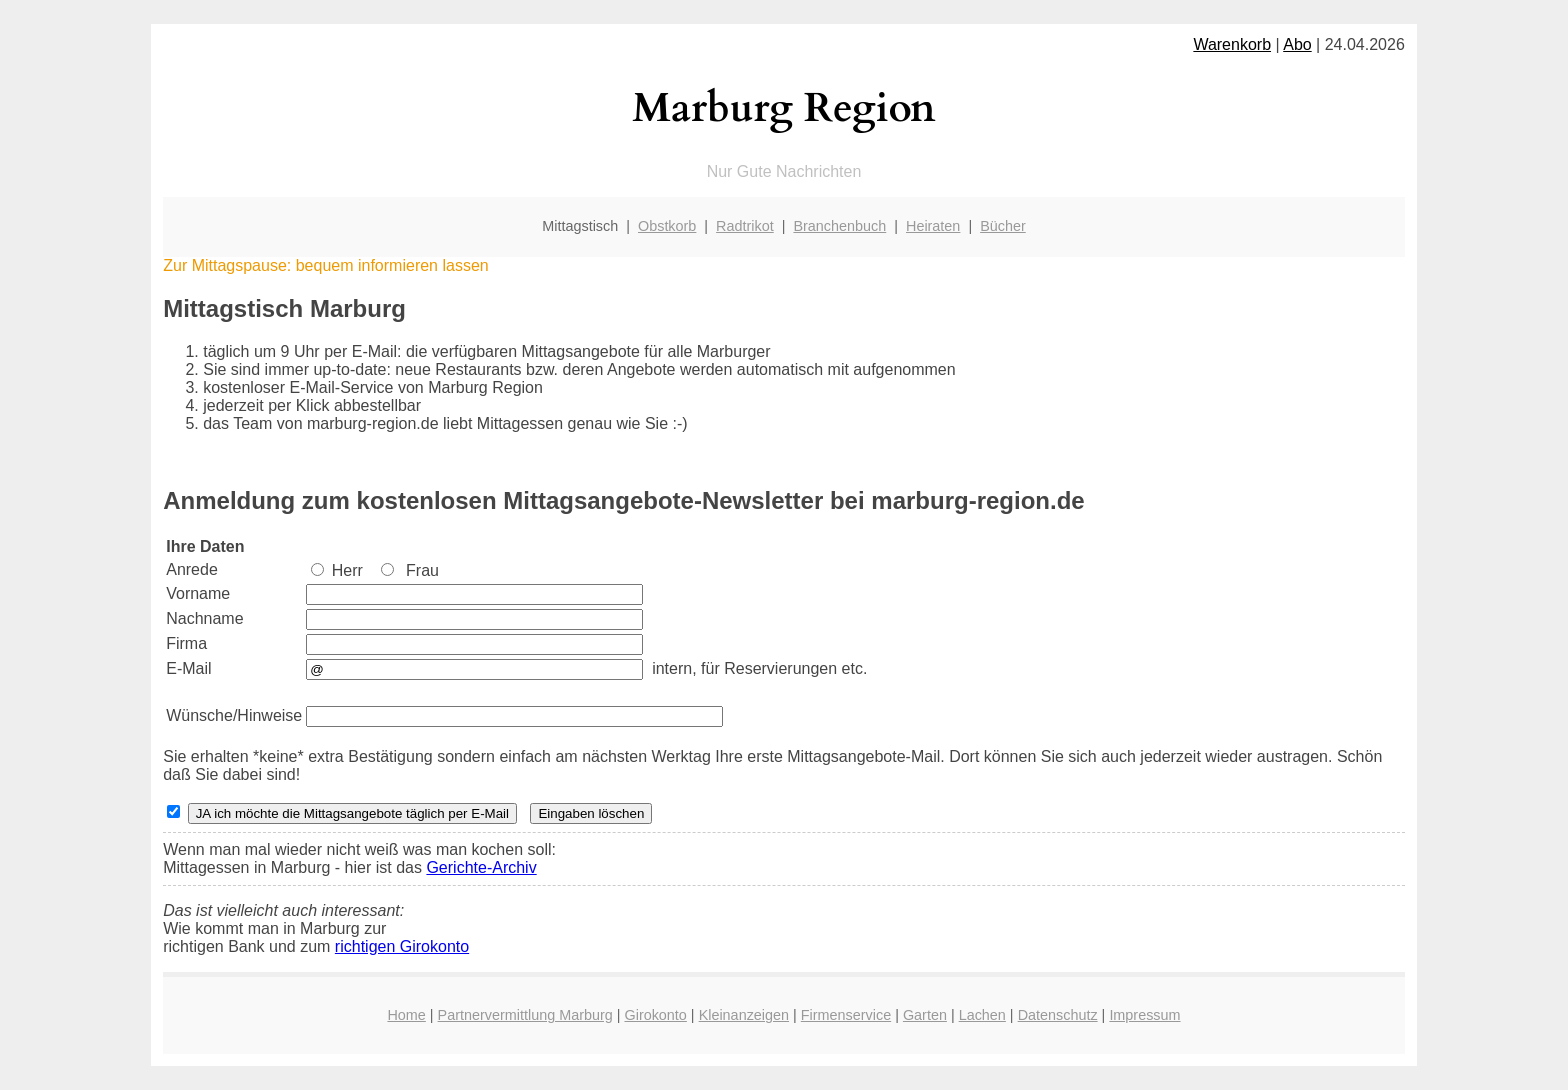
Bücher (1003, 226)
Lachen (982, 1015)
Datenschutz (1058, 1015)
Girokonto (655, 1015)
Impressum (1144, 1015)
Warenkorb (1232, 44)
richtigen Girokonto (402, 946)
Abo (1297, 44)
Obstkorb (667, 226)
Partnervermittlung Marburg (525, 1015)
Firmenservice (846, 1015)
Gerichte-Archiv (481, 867)
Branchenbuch (839, 226)
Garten (925, 1015)
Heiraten (933, 226)
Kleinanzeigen (744, 1015)
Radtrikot (745, 226)
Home (406, 1015)
